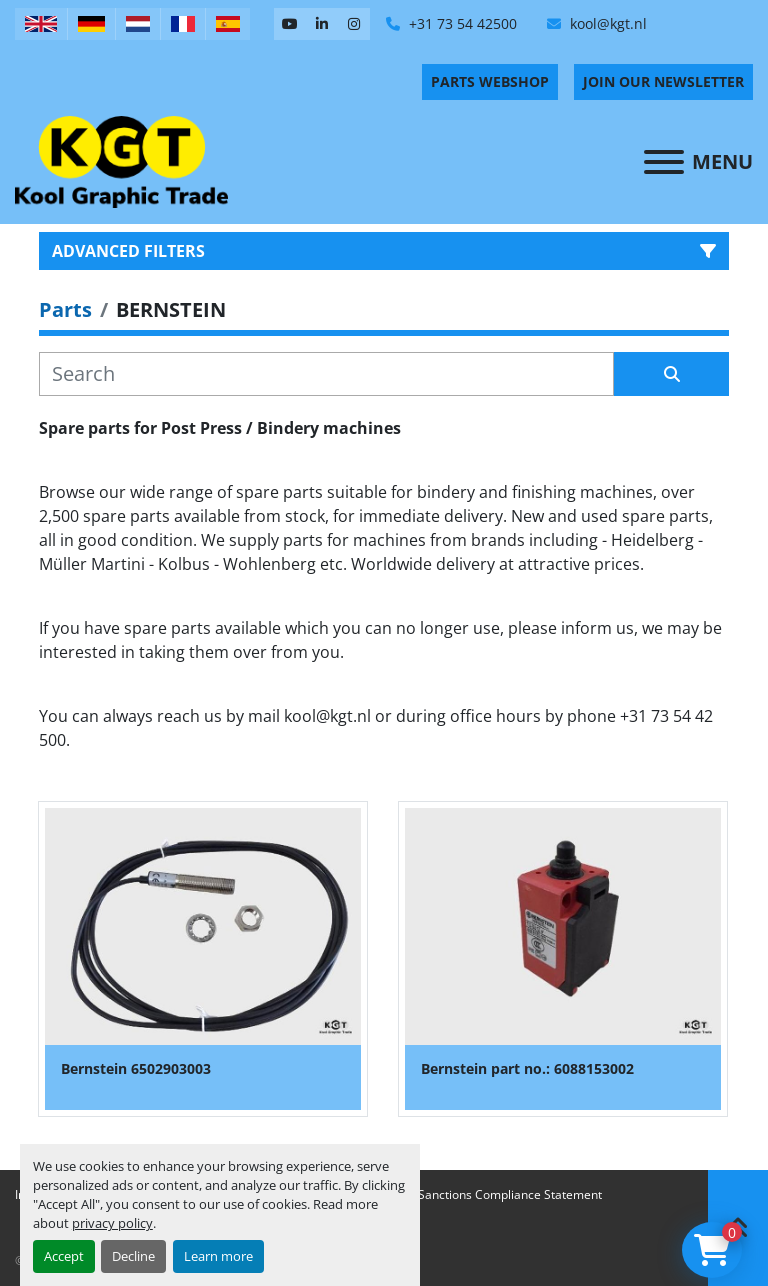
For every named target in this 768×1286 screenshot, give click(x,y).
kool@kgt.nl (606, 23)
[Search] (326, 374)
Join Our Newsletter (663, 81)
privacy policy (112, 1223)
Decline (133, 1256)
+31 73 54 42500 (461, 23)
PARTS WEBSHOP (490, 81)
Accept (64, 1256)
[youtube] (290, 24)
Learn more (218, 1256)
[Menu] (664, 162)
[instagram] (354, 24)
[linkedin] (322, 24)
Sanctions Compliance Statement (510, 1194)
